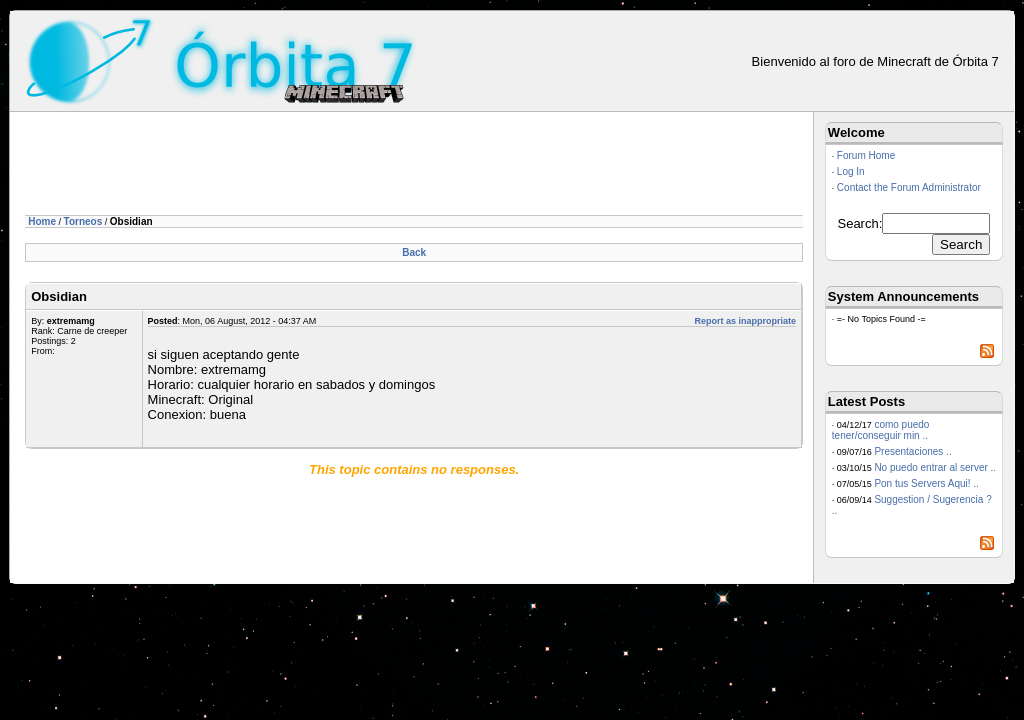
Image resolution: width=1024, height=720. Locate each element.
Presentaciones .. (912, 451)
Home (42, 221)
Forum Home (866, 155)
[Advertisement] (389, 167)
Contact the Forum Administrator (909, 187)
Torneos (83, 221)
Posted (163, 321)
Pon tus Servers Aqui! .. (926, 483)
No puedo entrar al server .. (935, 467)
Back (414, 252)
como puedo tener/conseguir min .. (881, 430)
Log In (851, 171)
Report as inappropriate (746, 321)
